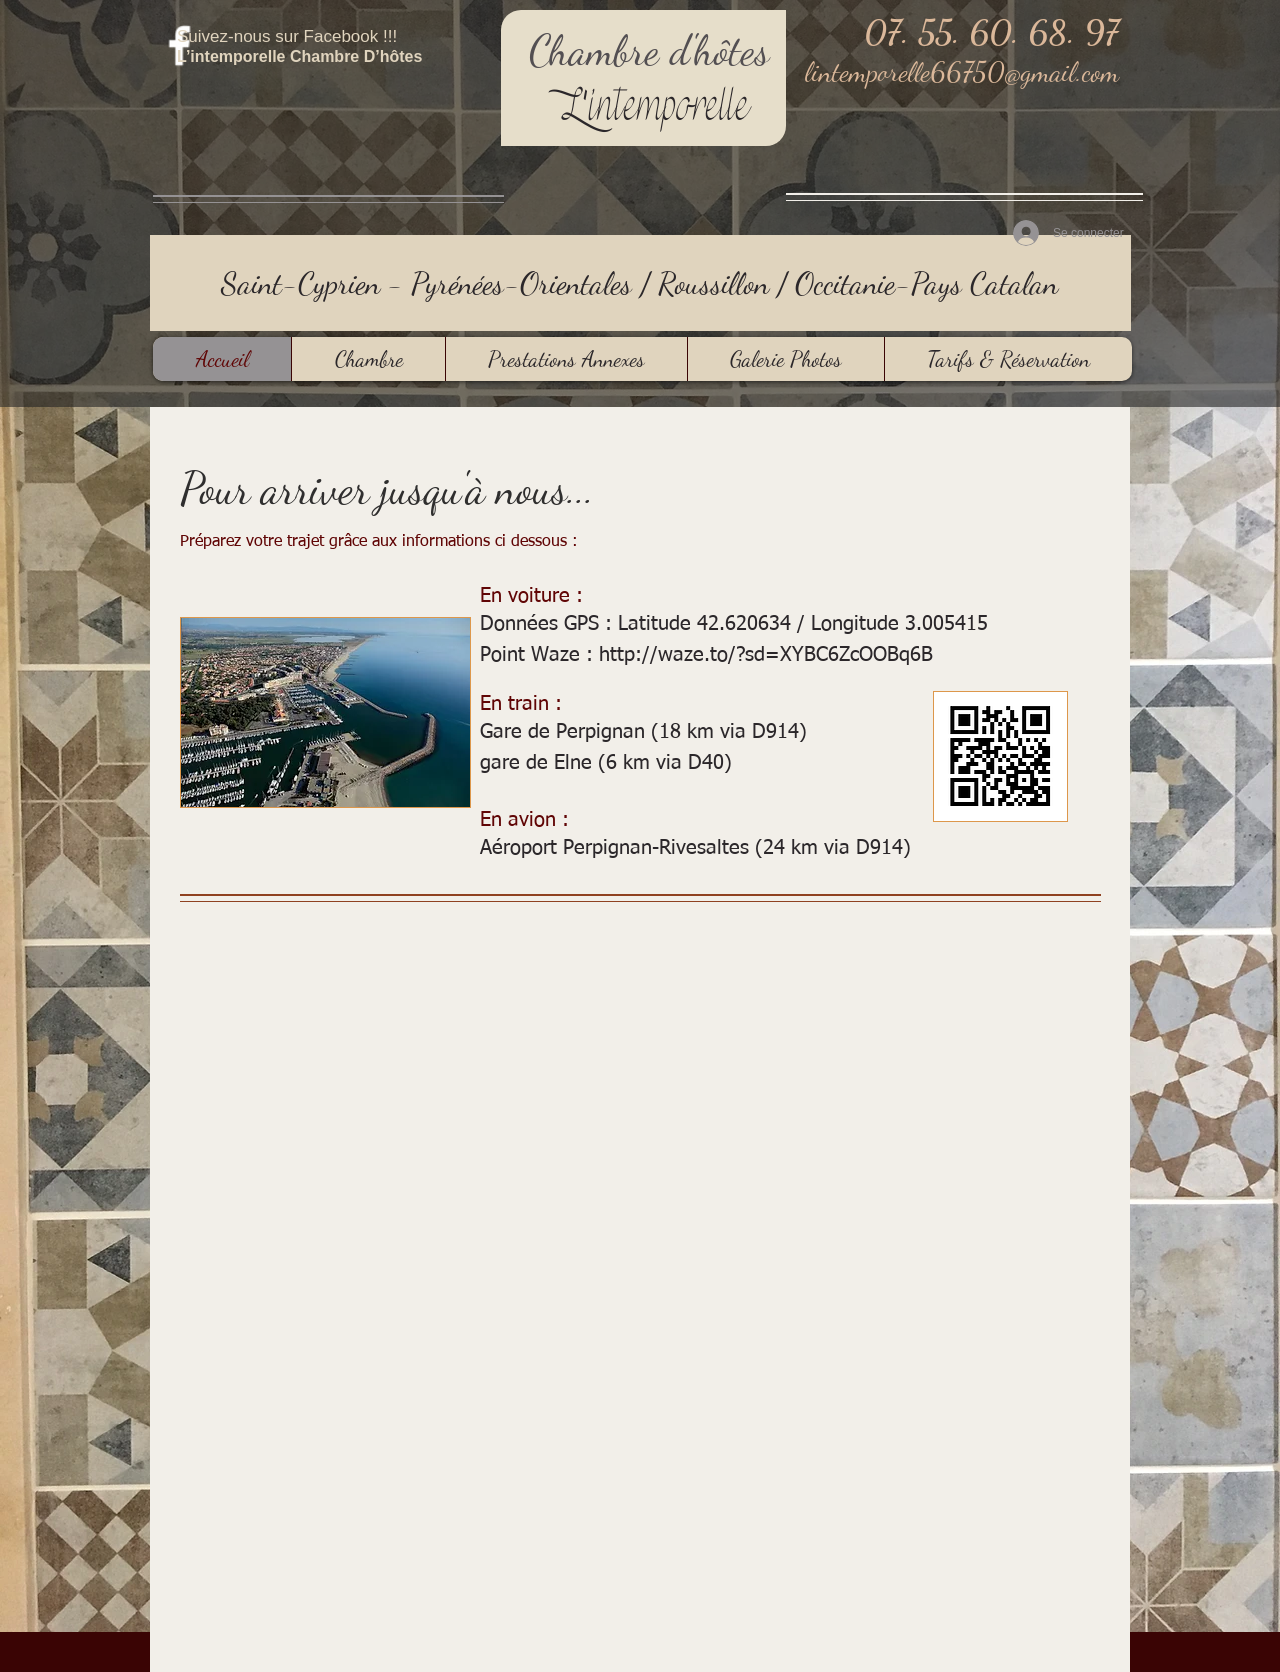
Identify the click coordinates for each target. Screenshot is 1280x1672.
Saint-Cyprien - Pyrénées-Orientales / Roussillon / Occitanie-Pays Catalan (639, 283)
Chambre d (609, 50)
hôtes (731, 50)
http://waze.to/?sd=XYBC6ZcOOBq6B (766, 655)
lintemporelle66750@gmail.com (962, 72)
